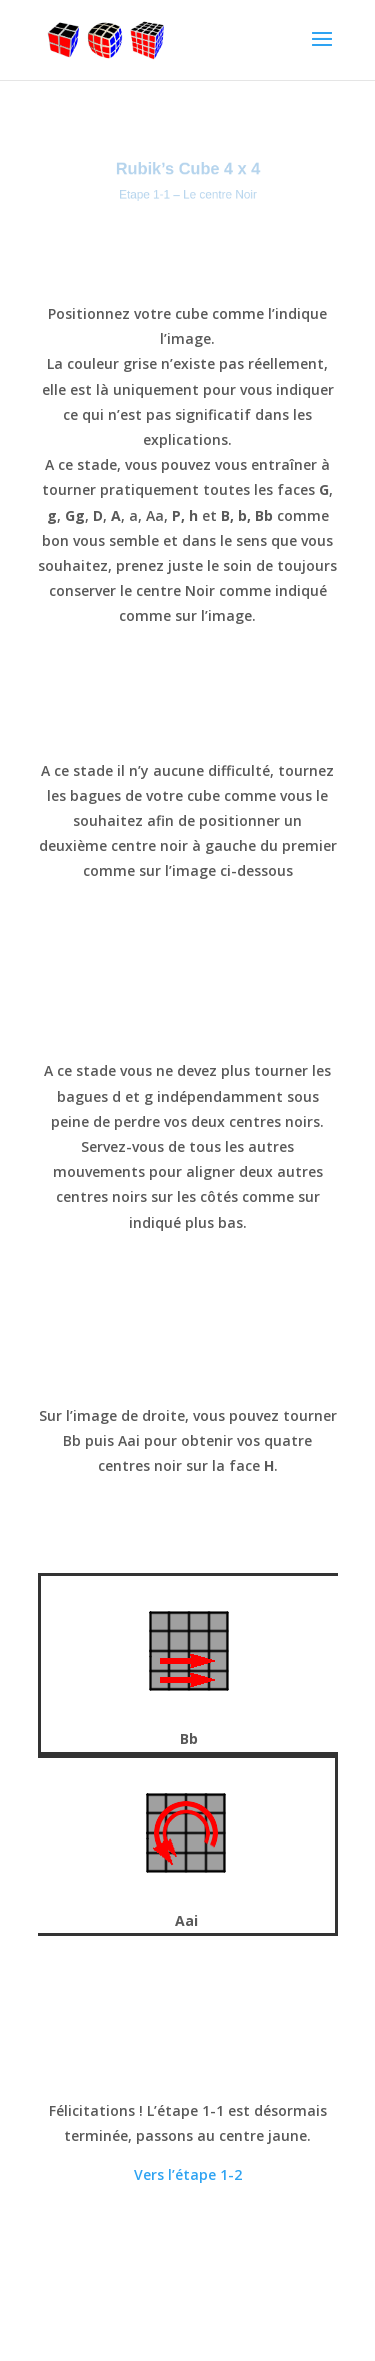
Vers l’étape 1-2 (188, 2174)
